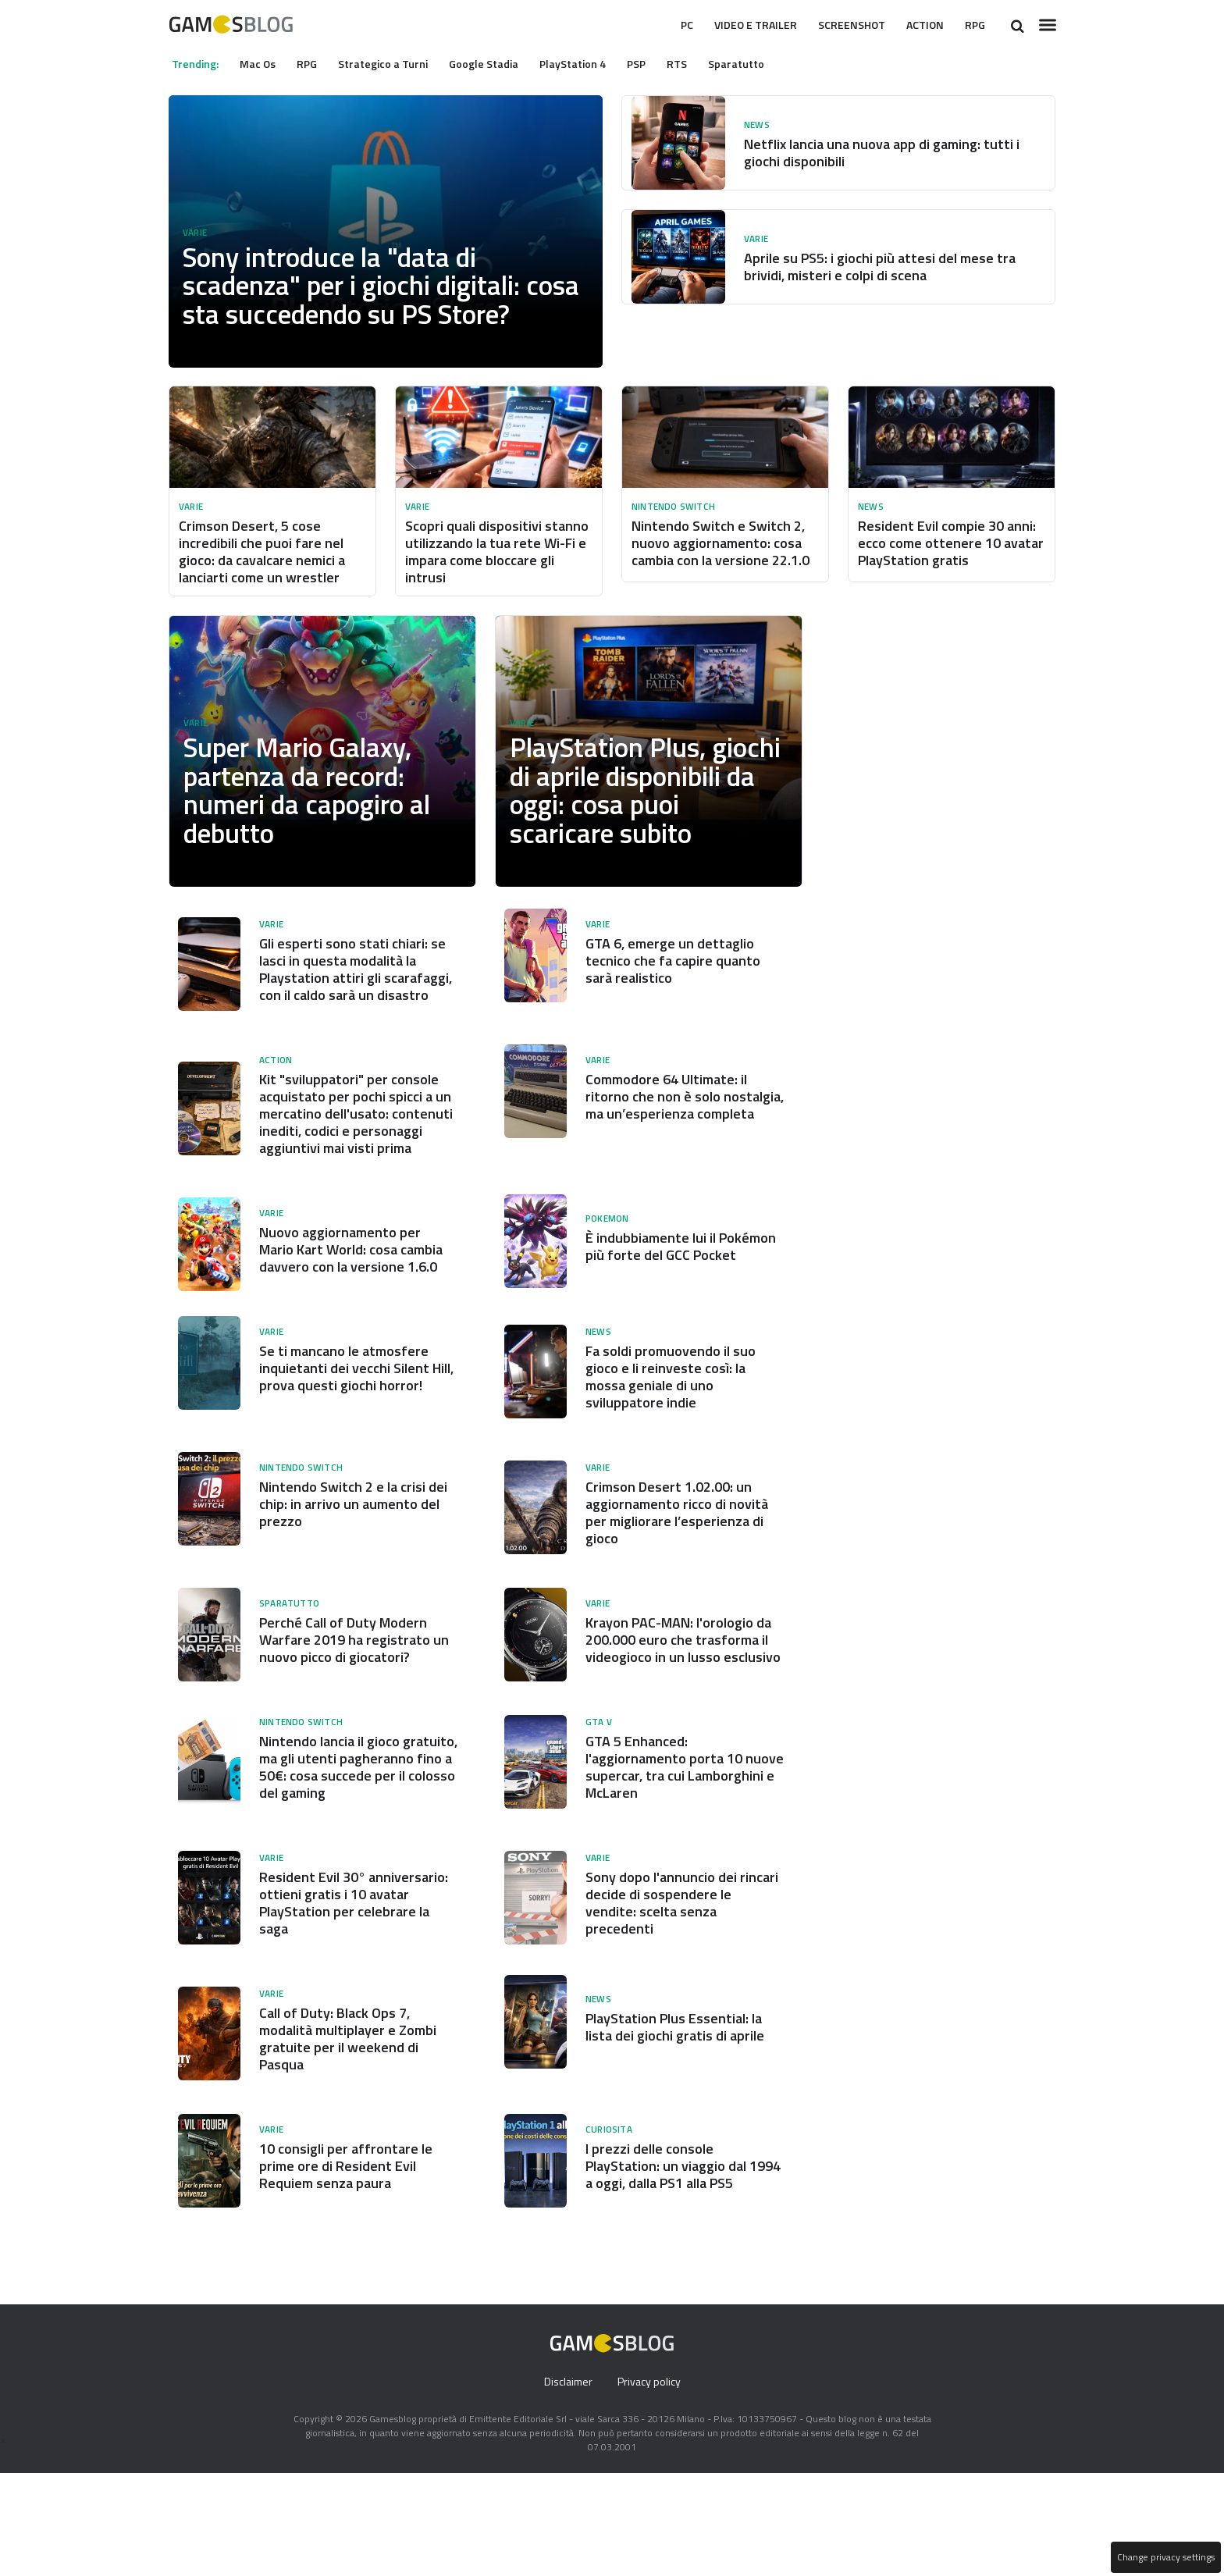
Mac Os (263, 63)
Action (919, 25)
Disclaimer (566, 2484)
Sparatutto (763, 63)
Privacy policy (650, 2484)
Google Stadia (499, 63)
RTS (703, 63)
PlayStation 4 (593, 63)
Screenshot (838, 25)
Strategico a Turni (396, 63)
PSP (660, 63)
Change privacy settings (1165, 2557)
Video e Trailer (731, 25)
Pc (653, 25)
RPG (973, 25)
